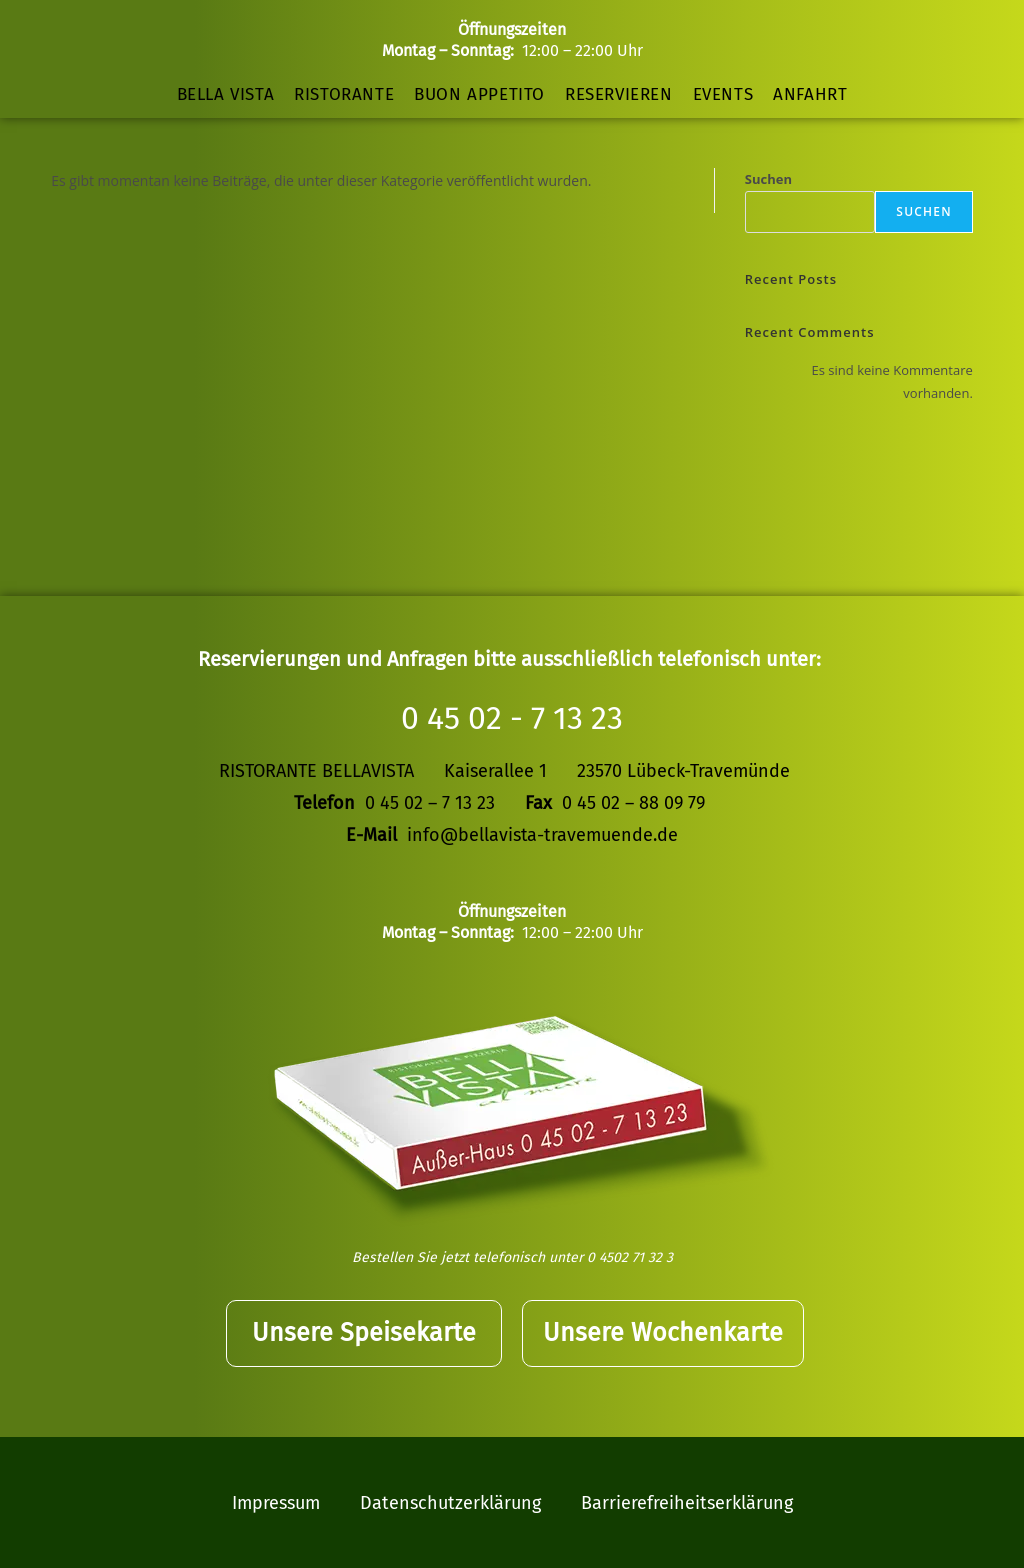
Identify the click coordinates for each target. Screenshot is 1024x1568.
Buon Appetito (479, 94)
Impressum (276, 1502)
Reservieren (619, 94)
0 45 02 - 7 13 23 (512, 718)
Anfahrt (810, 94)
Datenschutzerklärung (450, 1502)
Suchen (768, 179)
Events (723, 94)
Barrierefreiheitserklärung (687, 1502)
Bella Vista (226, 94)
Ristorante (344, 94)
